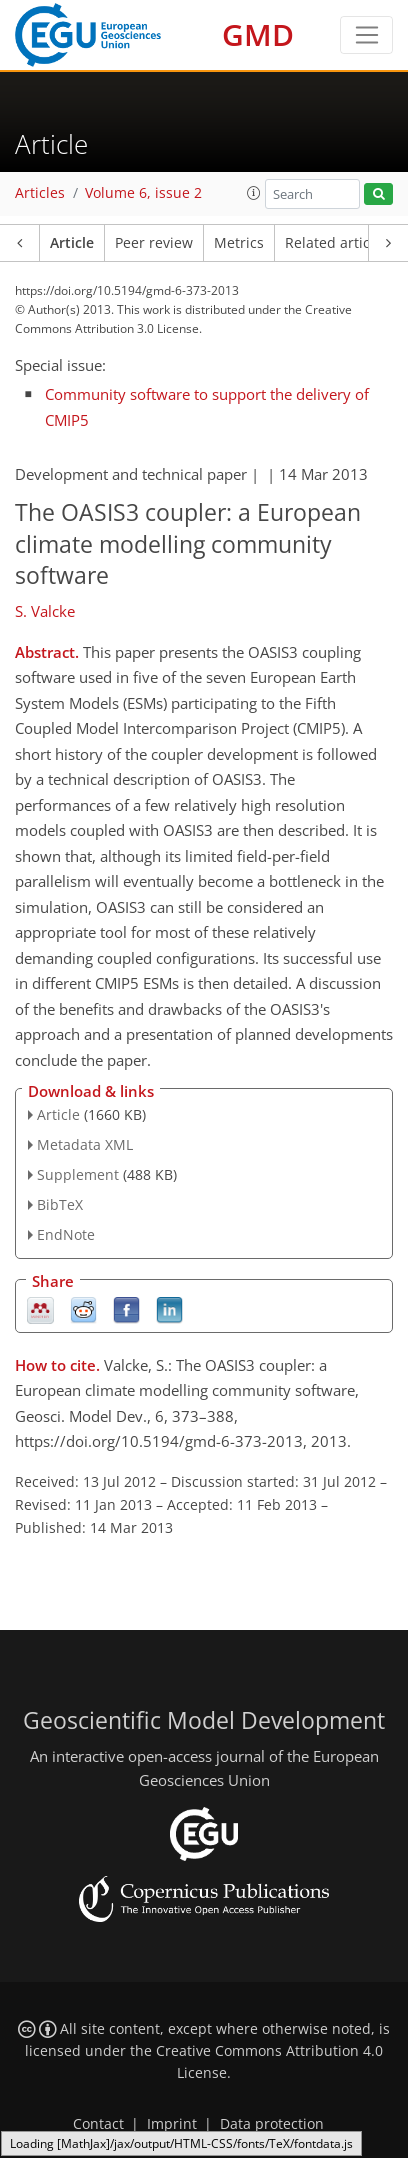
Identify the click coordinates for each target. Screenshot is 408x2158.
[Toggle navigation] (366, 35)
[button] (254, 193)
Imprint (172, 2124)
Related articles (337, 243)
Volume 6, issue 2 (143, 193)
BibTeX (60, 1204)
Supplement (78, 1174)
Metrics (239, 243)
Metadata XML (85, 1144)
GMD (258, 34)
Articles (40, 193)
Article (72, 243)
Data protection (272, 2124)
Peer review (154, 243)
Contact (98, 2124)
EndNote (66, 1234)
